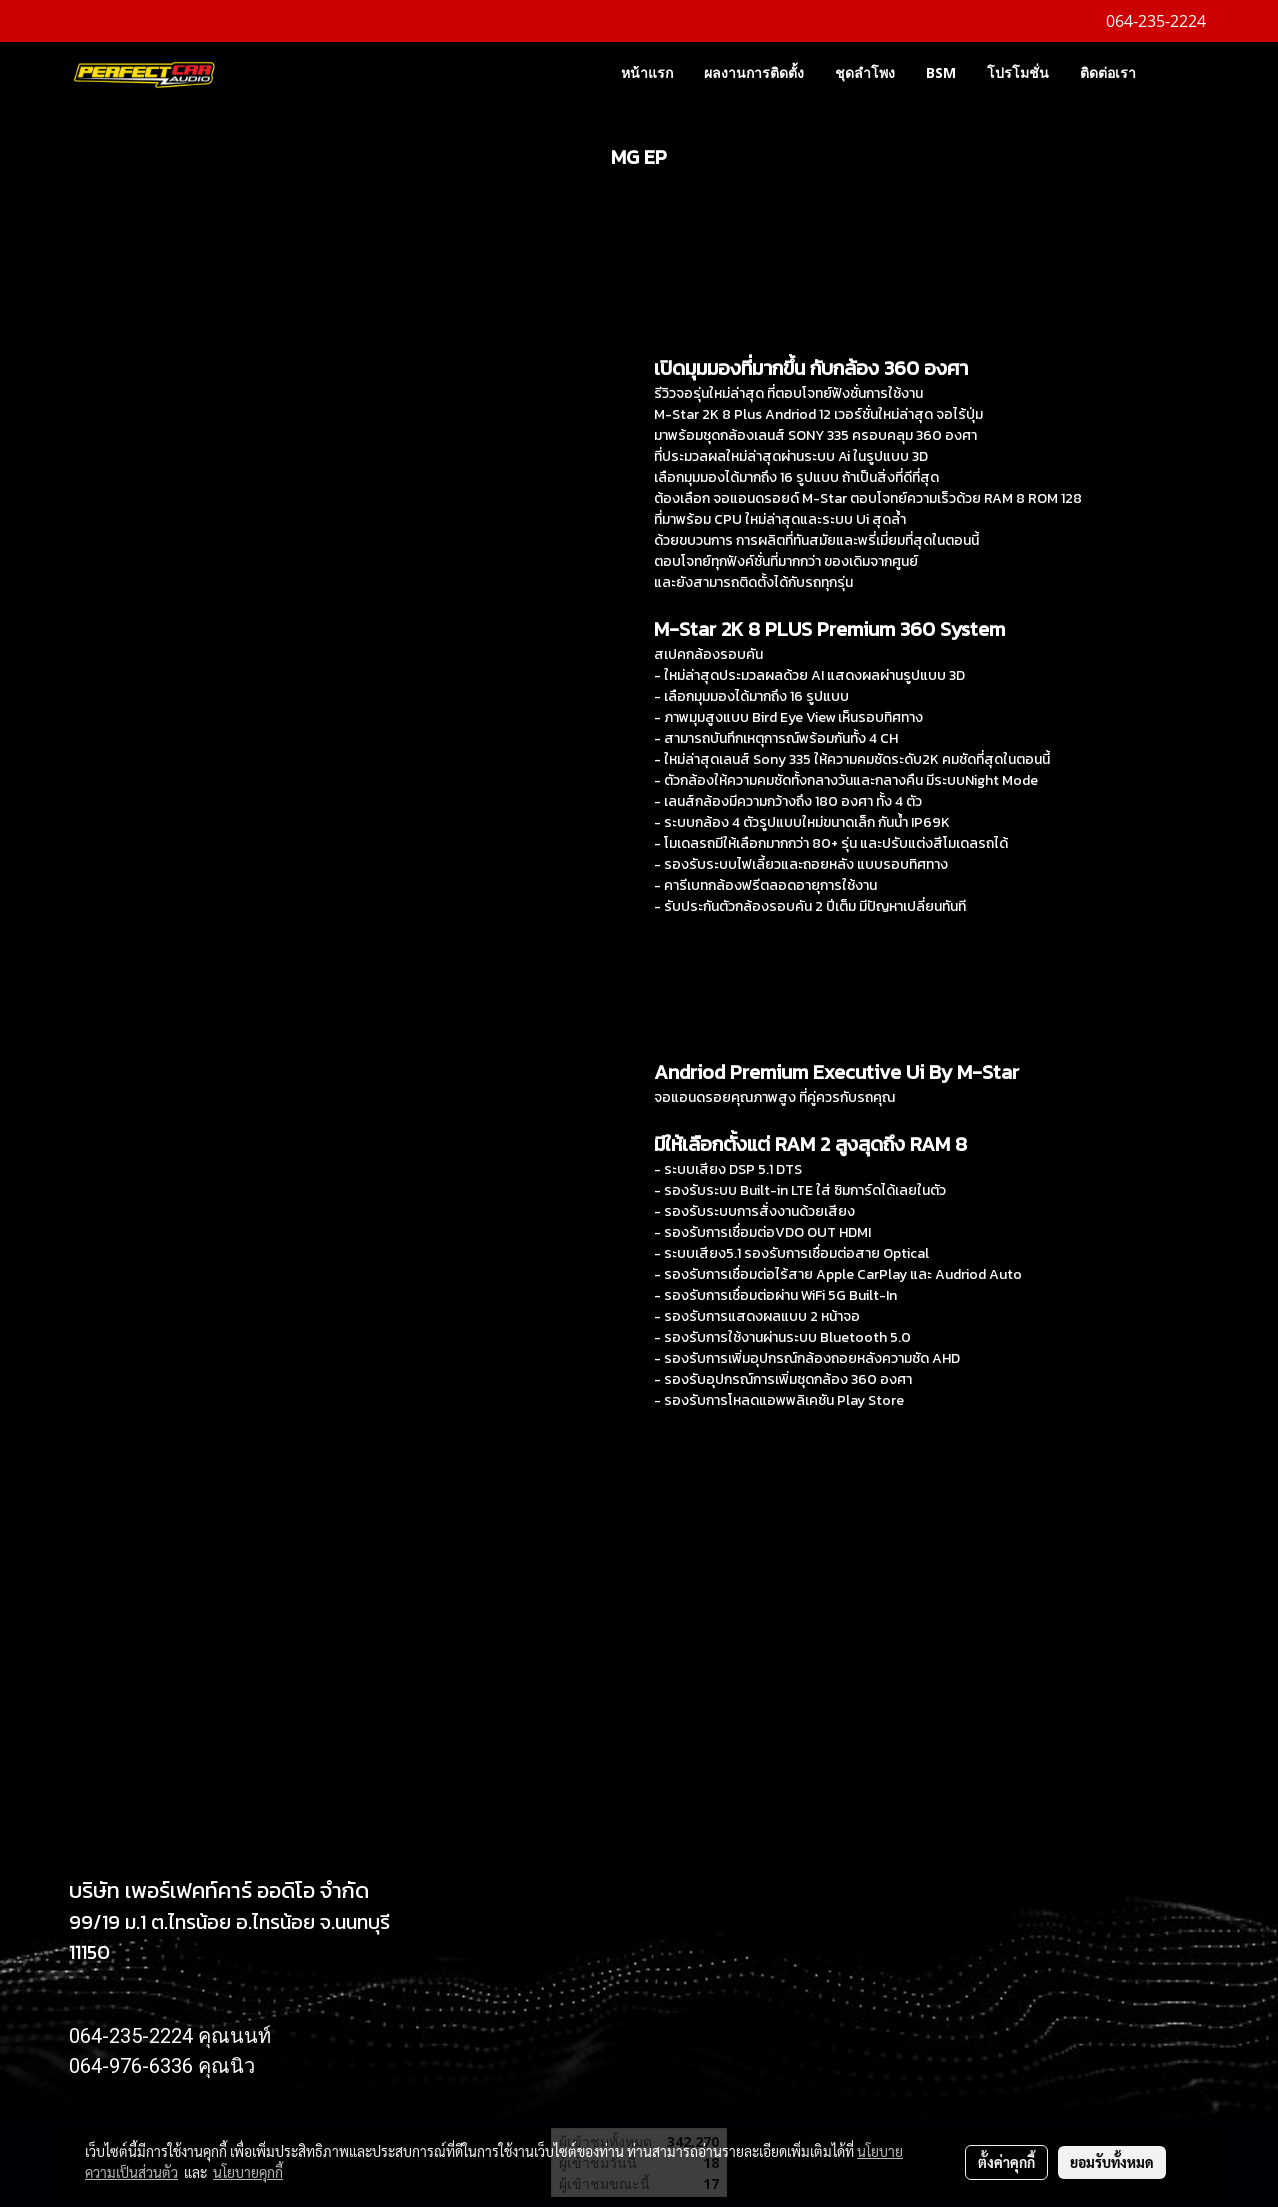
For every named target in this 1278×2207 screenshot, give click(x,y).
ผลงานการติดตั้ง (754, 72)
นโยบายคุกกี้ (248, 2172)
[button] (1181, 72)
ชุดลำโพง (865, 72)
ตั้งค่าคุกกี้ (1006, 2162)
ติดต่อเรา (1108, 72)
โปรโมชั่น (1018, 72)
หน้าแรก (647, 72)
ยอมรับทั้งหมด (1112, 2162)
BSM (941, 72)
